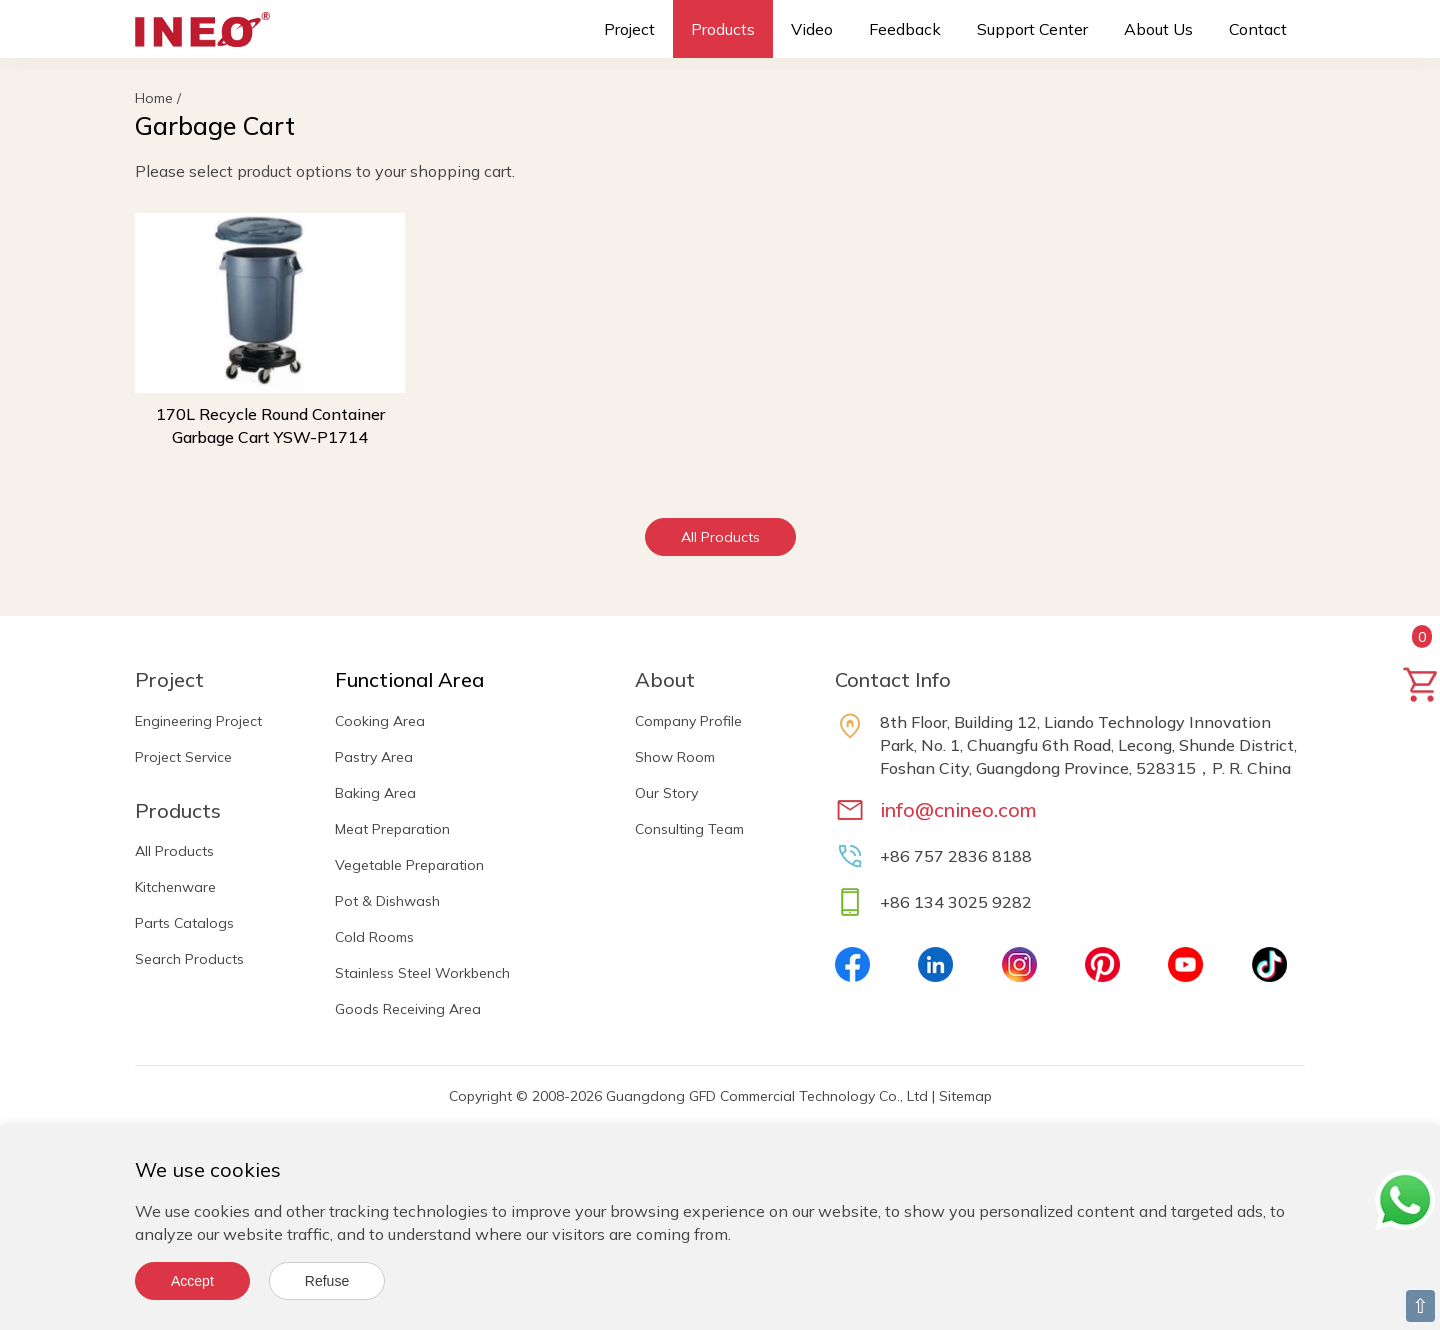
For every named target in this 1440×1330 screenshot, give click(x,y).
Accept (192, 1281)
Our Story (666, 793)
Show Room (675, 757)
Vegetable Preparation (409, 865)
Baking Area (375, 793)
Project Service (183, 757)
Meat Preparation (392, 829)
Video (812, 29)
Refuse (327, 1281)
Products (723, 29)
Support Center (1032, 29)
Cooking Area (380, 721)
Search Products (189, 959)
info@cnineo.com (958, 809)
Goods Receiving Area (408, 1009)
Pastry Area (374, 757)
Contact (1258, 29)
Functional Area (409, 679)
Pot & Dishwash (387, 901)
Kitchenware (175, 887)
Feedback (905, 29)
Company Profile (688, 721)
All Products (720, 537)
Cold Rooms (374, 937)
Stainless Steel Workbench (422, 973)
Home (154, 98)
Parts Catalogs (184, 923)
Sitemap (965, 1096)
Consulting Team (689, 829)
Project (629, 29)
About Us (1158, 29)
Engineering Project (198, 721)
